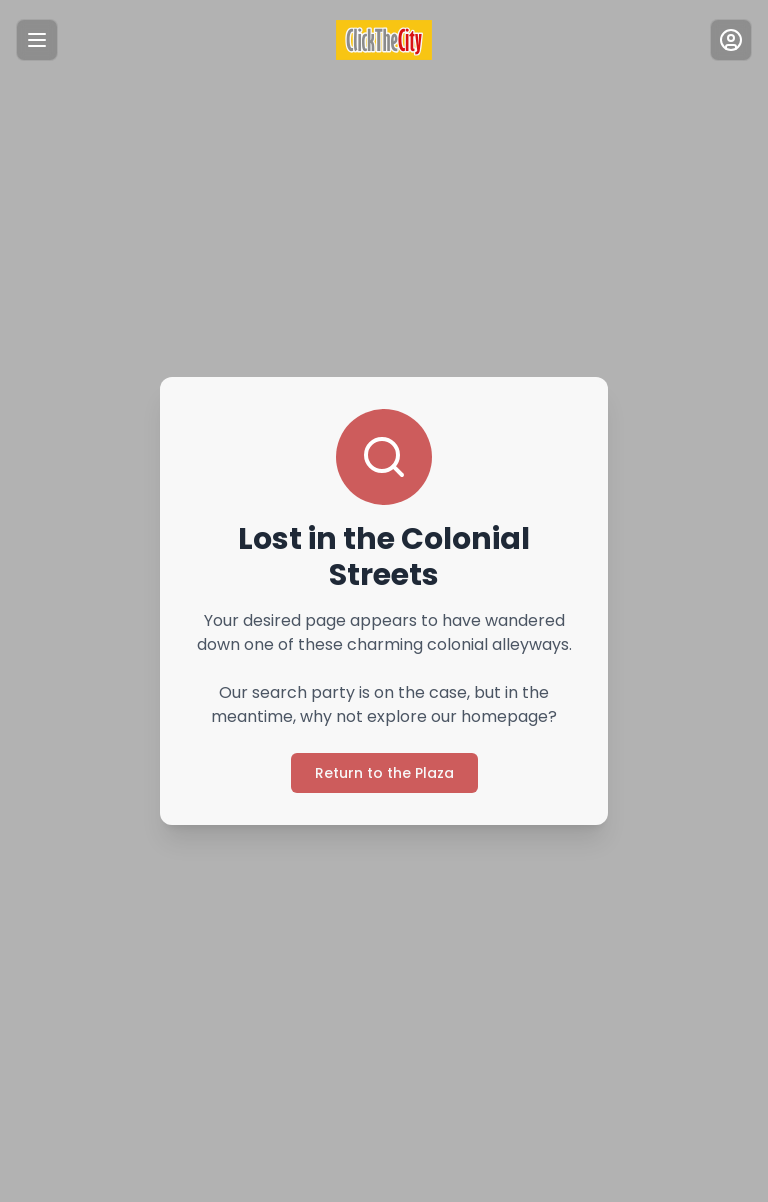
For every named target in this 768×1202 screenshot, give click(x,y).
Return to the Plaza (384, 773)
